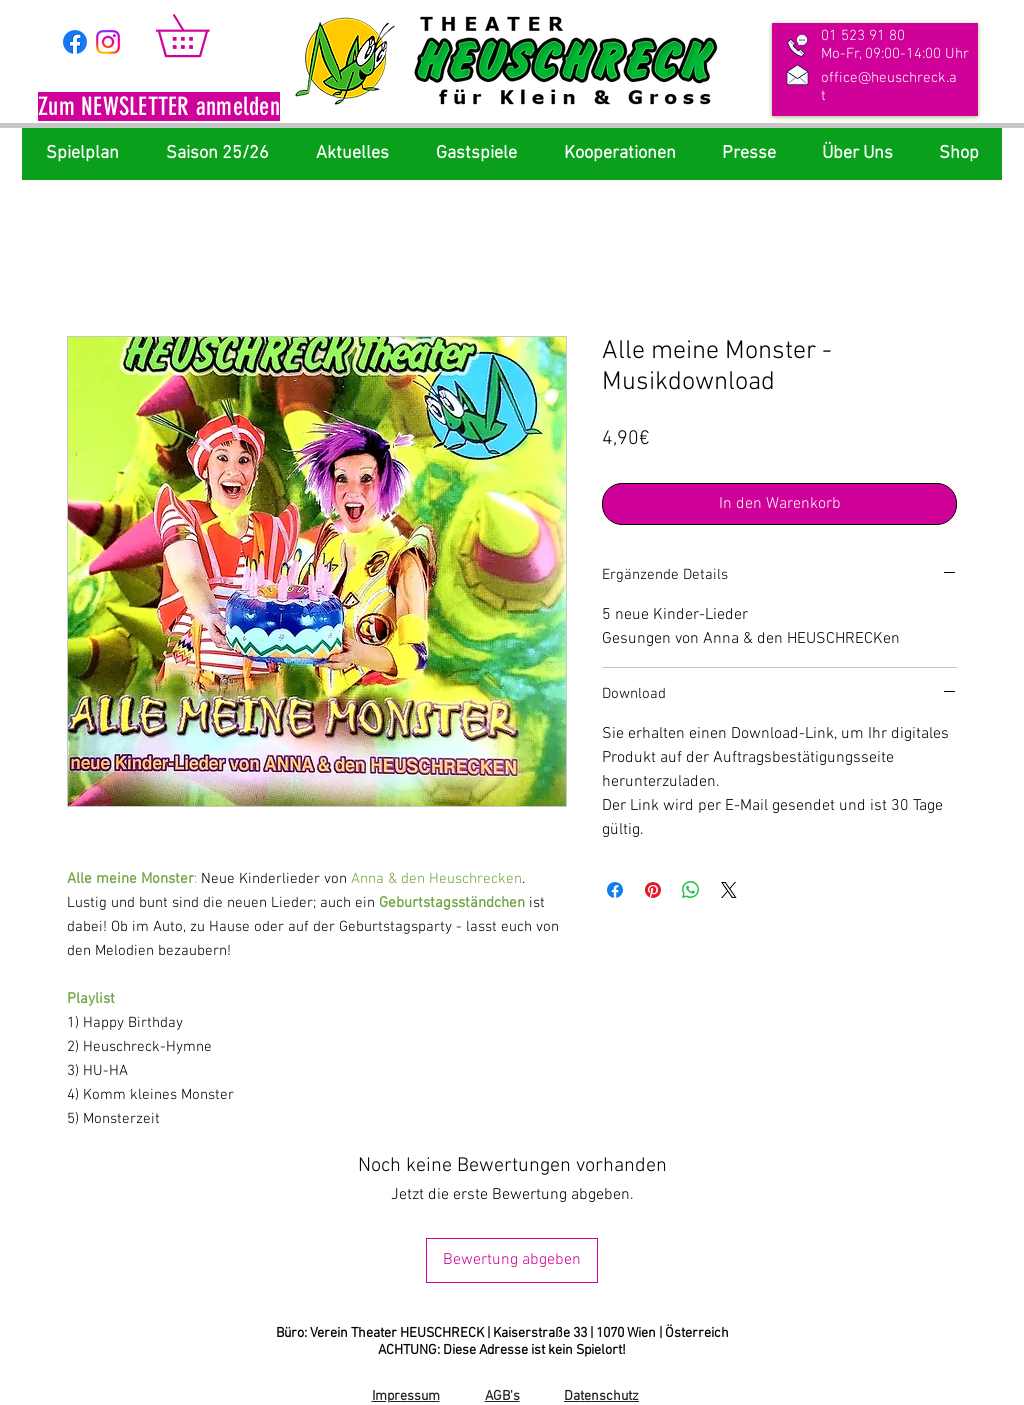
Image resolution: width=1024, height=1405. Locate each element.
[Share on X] (729, 890)
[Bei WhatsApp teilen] (691, 890)
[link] (203, 35)
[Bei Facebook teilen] (615, 890)
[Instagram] (108, 42)
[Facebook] (75, 42)
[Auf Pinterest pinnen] (653, 890)
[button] (159, 109)
